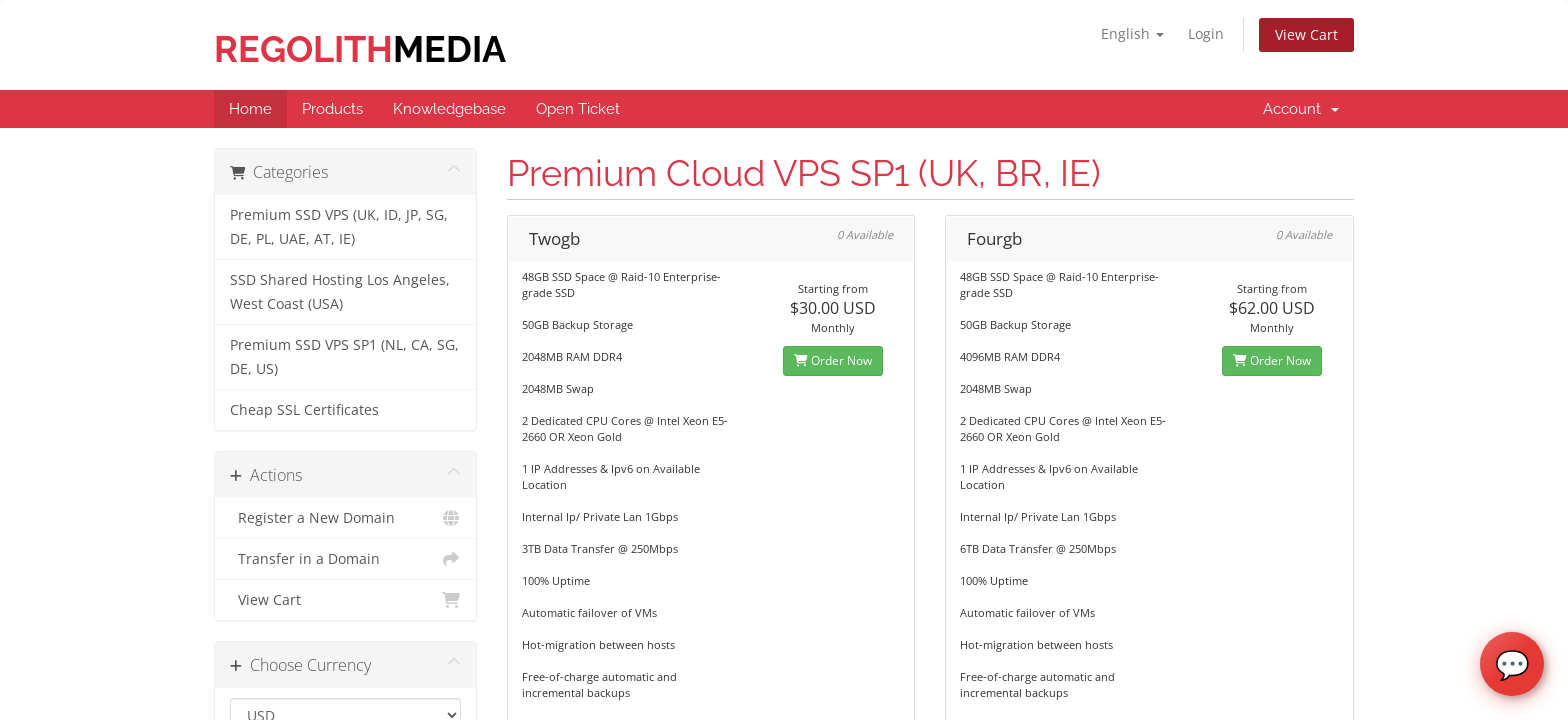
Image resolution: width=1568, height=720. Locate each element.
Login (1206, 33)
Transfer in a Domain (345, 559)
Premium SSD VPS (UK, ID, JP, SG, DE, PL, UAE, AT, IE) (339, 227)
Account (1301, 109)
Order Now (833, 360)
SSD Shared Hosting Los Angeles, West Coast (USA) (340, 292)
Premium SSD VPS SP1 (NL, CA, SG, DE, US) (344, 357)
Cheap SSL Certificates (304, 410)
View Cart (1306, 34)
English (1132, 33)
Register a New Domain (345, 518)
